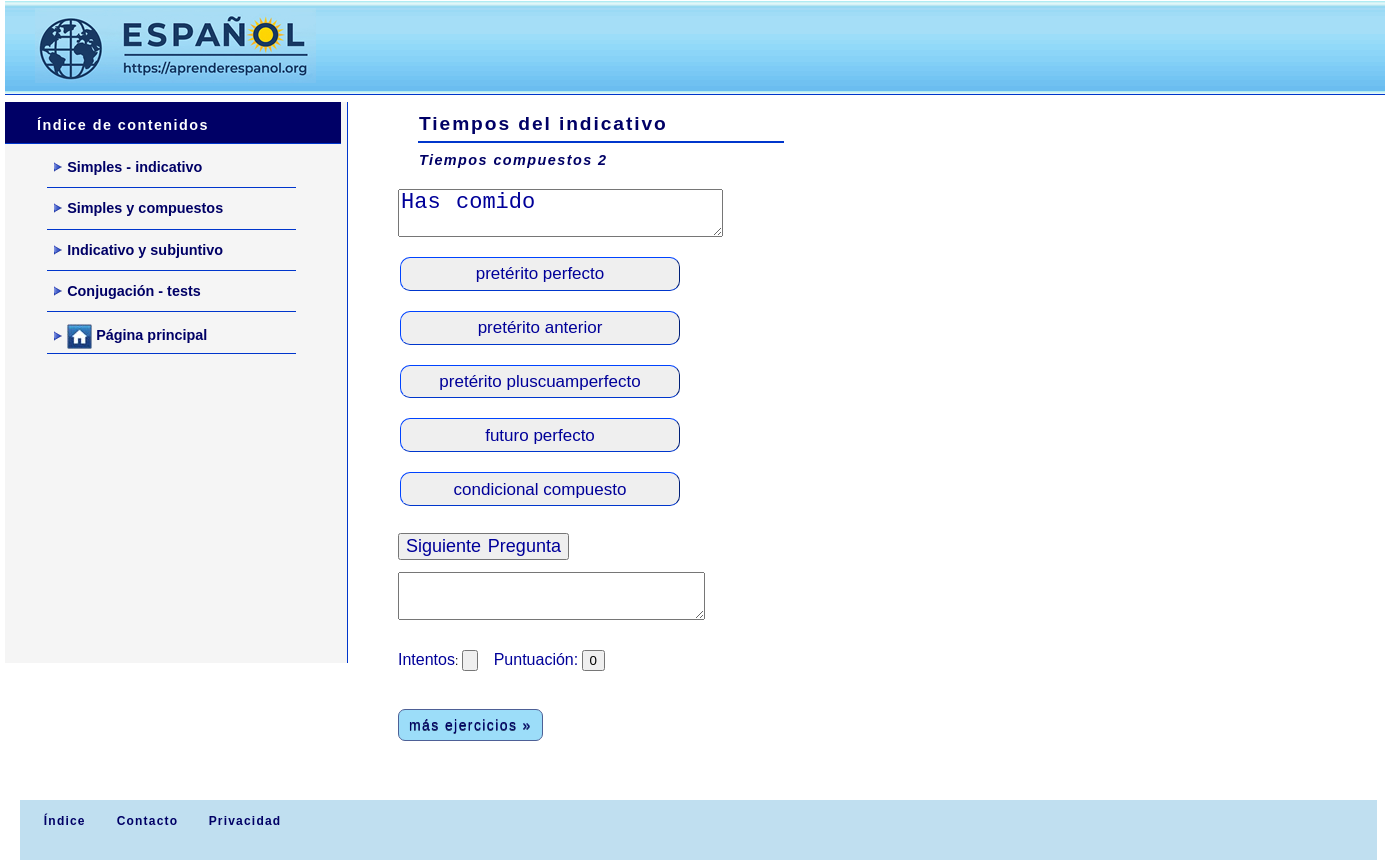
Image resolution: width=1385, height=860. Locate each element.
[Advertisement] (709, 46)
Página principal (130, 336)
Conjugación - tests (127, 291)
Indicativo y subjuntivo (138, 250)
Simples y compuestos (138, 208)
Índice (62, 821)
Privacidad (245, 821)
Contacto (148, 821)
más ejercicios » (470, 725)
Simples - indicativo (128, 167)
